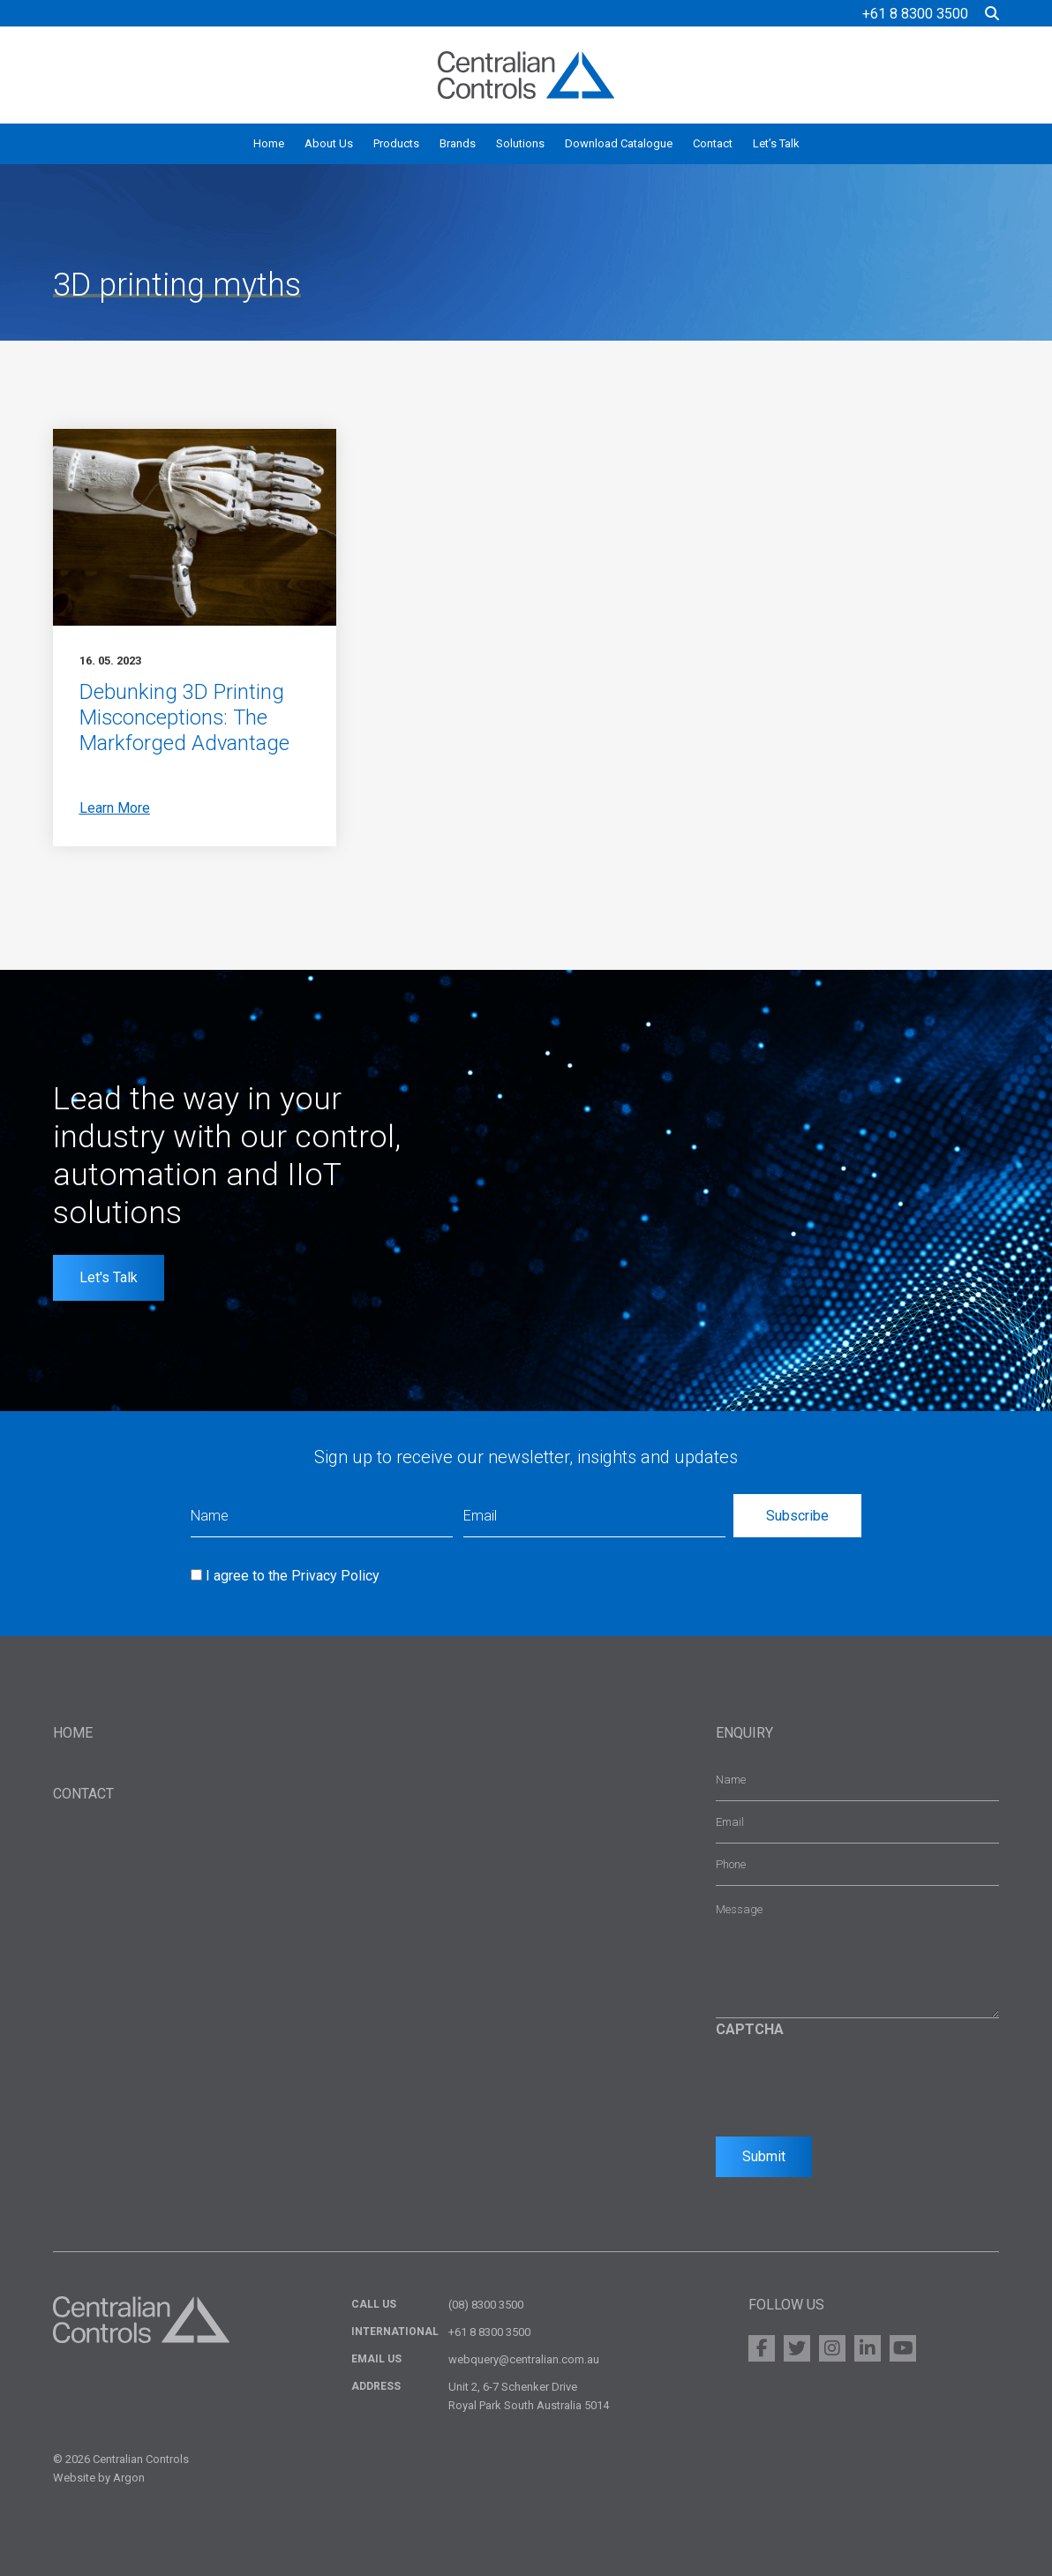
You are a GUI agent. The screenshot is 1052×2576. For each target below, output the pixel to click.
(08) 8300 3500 (485, 2304)
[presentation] (850, 2082)
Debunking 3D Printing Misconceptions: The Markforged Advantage (184, 717)
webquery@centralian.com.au (523, 2359)
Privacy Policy (335, 1575)
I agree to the (292, 1575)
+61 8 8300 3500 (915, 13)
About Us (328, 143)
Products (396, 143)
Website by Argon (99, 2477)
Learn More (114, 808)
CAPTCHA (750, 2029)
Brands (458, 143)
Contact (713, 143)
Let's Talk (108, 1277)
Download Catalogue (619, 143)
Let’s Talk (776, 143)
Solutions (520, 143)
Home (268, 143)
